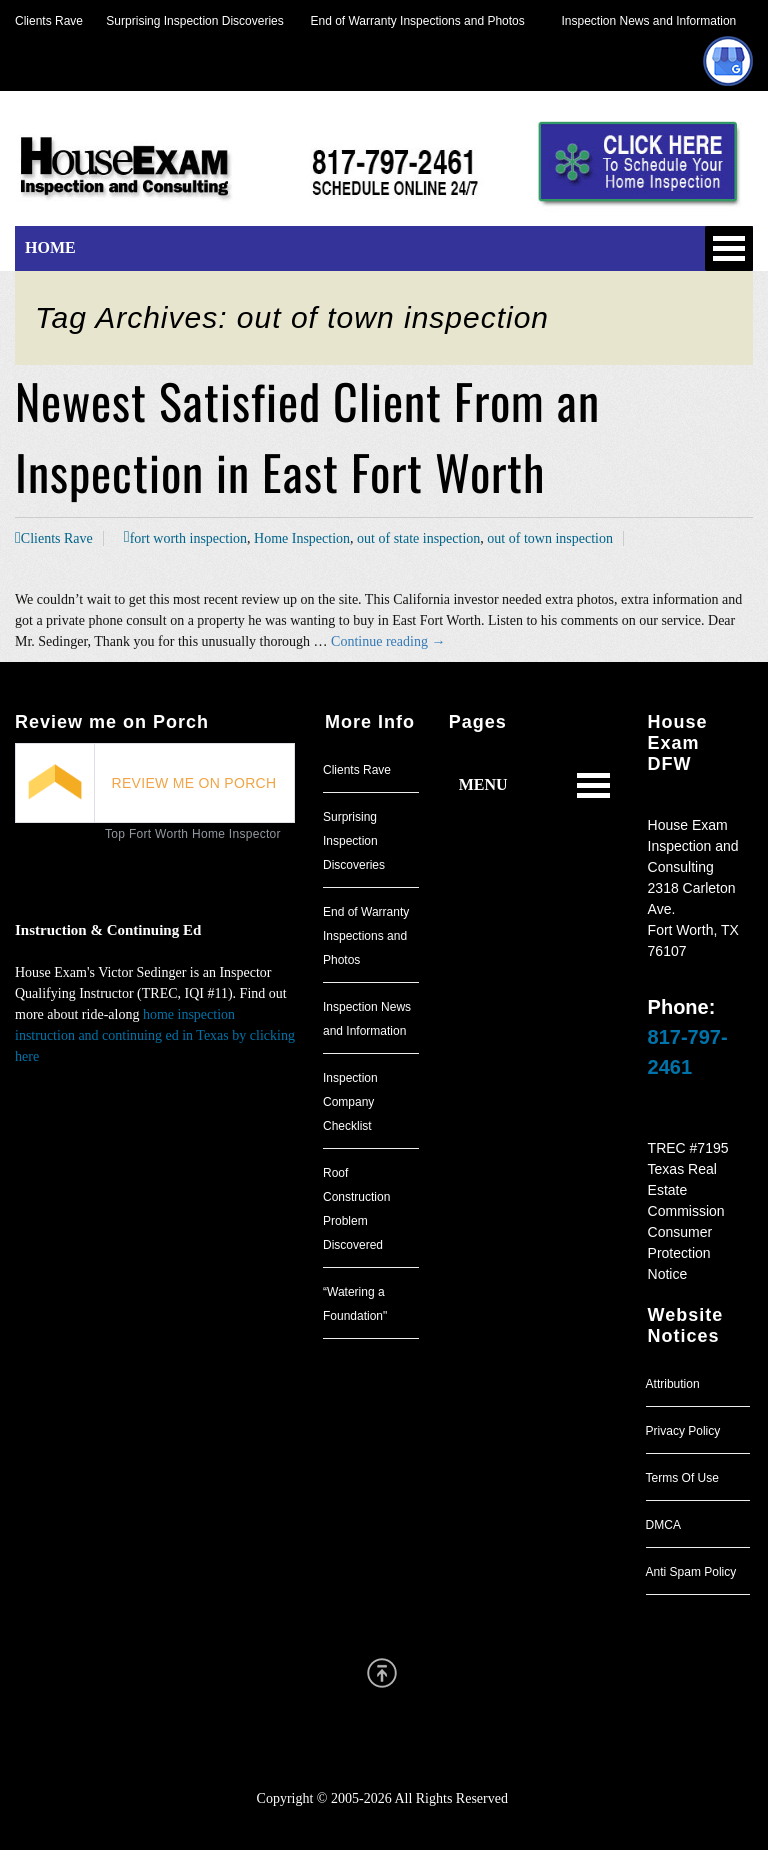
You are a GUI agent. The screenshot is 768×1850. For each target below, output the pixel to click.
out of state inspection (418, 538)
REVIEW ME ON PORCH (194, 783)
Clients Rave (49, 21)
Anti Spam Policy (691, 1572)
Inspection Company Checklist (350, 1102)
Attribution (673, 1384)
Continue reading (388, 641)
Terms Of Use (682, 1478)
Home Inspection (302, 538)
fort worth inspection (188, 538)
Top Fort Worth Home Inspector (193, 834)
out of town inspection (550, 538)
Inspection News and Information (648, 21)
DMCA (663, 1525)
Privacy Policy (683, 1431)
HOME (50, 247)
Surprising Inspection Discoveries (183, 21)
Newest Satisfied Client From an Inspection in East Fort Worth (307, 436)
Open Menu (729, 248)
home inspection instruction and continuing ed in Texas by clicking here (155, 1035)
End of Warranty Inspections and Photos (423, 21)
